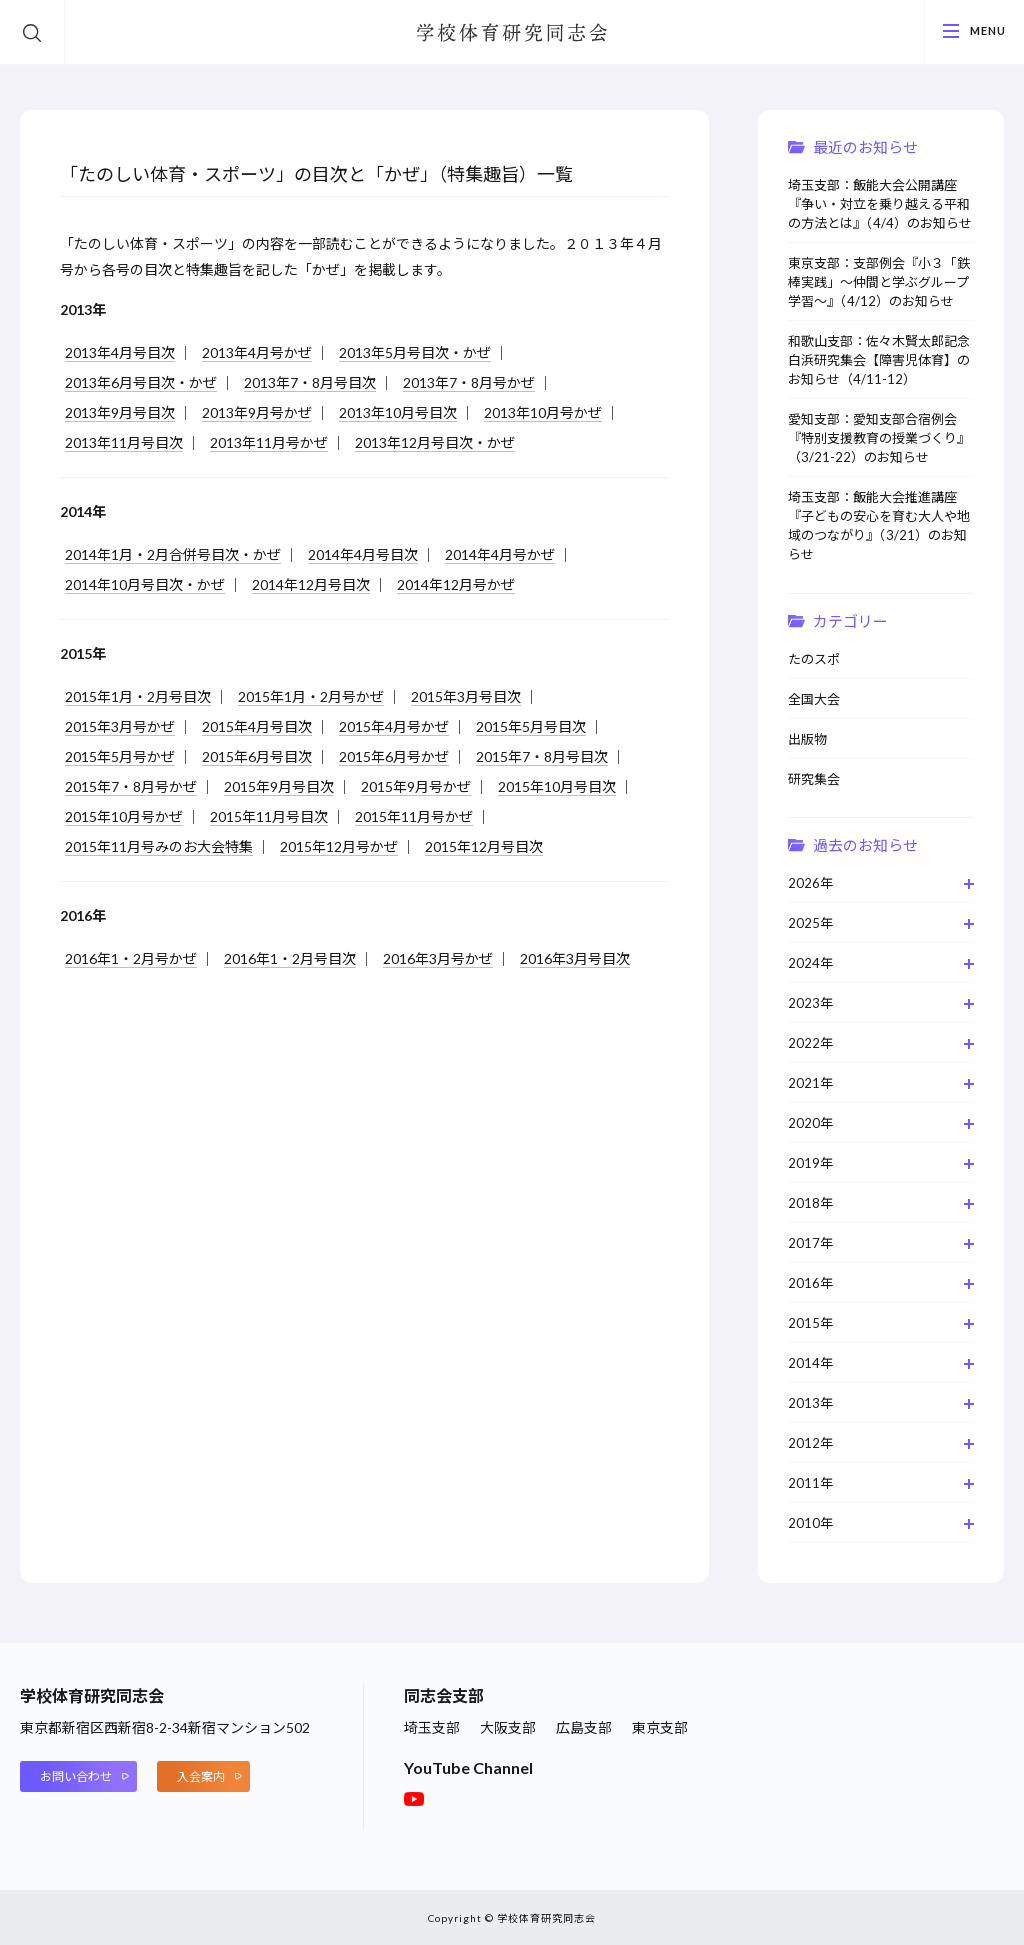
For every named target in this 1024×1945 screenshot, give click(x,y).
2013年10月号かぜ (543, 412)
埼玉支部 (432, 1727)
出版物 (807, 739)
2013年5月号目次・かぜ (415, 352)
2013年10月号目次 (398, 412)
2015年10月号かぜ (124, 816)
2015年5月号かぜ (120, 756)
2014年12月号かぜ (456, 584)
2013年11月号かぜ (269, 442)
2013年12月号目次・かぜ (435, 442)
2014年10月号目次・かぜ (145, 584)
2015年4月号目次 (257, 726)
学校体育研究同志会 (512, 34)
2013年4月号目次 (120, 352)
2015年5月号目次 (531, 726)
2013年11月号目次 (124, 442)
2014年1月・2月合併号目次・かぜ (173, 554)
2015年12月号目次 (484, 846)
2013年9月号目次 (120, 412)
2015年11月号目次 (269, 816)
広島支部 (584, 1727)
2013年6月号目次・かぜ (141, 382)
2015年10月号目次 (557, 786)
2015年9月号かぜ (416, 786)
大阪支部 (508, 1727)
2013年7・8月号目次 (310, 382)
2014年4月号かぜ (500, 554)
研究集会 (814, 779)
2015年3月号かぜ (120, 726)
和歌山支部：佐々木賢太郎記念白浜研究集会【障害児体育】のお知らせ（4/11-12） (879, 360)
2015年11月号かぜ (414, 816)
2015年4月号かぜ (394, 726)
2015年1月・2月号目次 (138, 696)
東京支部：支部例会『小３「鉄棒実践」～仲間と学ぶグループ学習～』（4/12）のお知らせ (879, 282)
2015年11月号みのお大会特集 (159, 846)
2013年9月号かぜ (257, 412)
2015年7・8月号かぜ (131, 786)
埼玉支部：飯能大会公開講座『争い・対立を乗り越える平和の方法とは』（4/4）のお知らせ (880, 204)
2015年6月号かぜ (394, 756)
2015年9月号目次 (279, 786)
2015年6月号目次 (257, 756)
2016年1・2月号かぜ (131, 958)
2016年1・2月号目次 (290, 958)
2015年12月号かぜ (339, 846)
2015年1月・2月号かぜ (311, 696)
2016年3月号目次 (575, 958)
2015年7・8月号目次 (542, 756)
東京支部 (660, 1727)
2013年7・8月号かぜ (469, 382)
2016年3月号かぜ (438, 958)
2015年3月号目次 (466, 696)
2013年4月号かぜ (257, 352)
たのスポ (814, 659)
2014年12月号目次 (311, 584)
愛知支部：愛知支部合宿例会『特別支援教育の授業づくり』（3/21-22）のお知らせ (879, 438)
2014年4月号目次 (363, 554)
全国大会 (814, 699)
